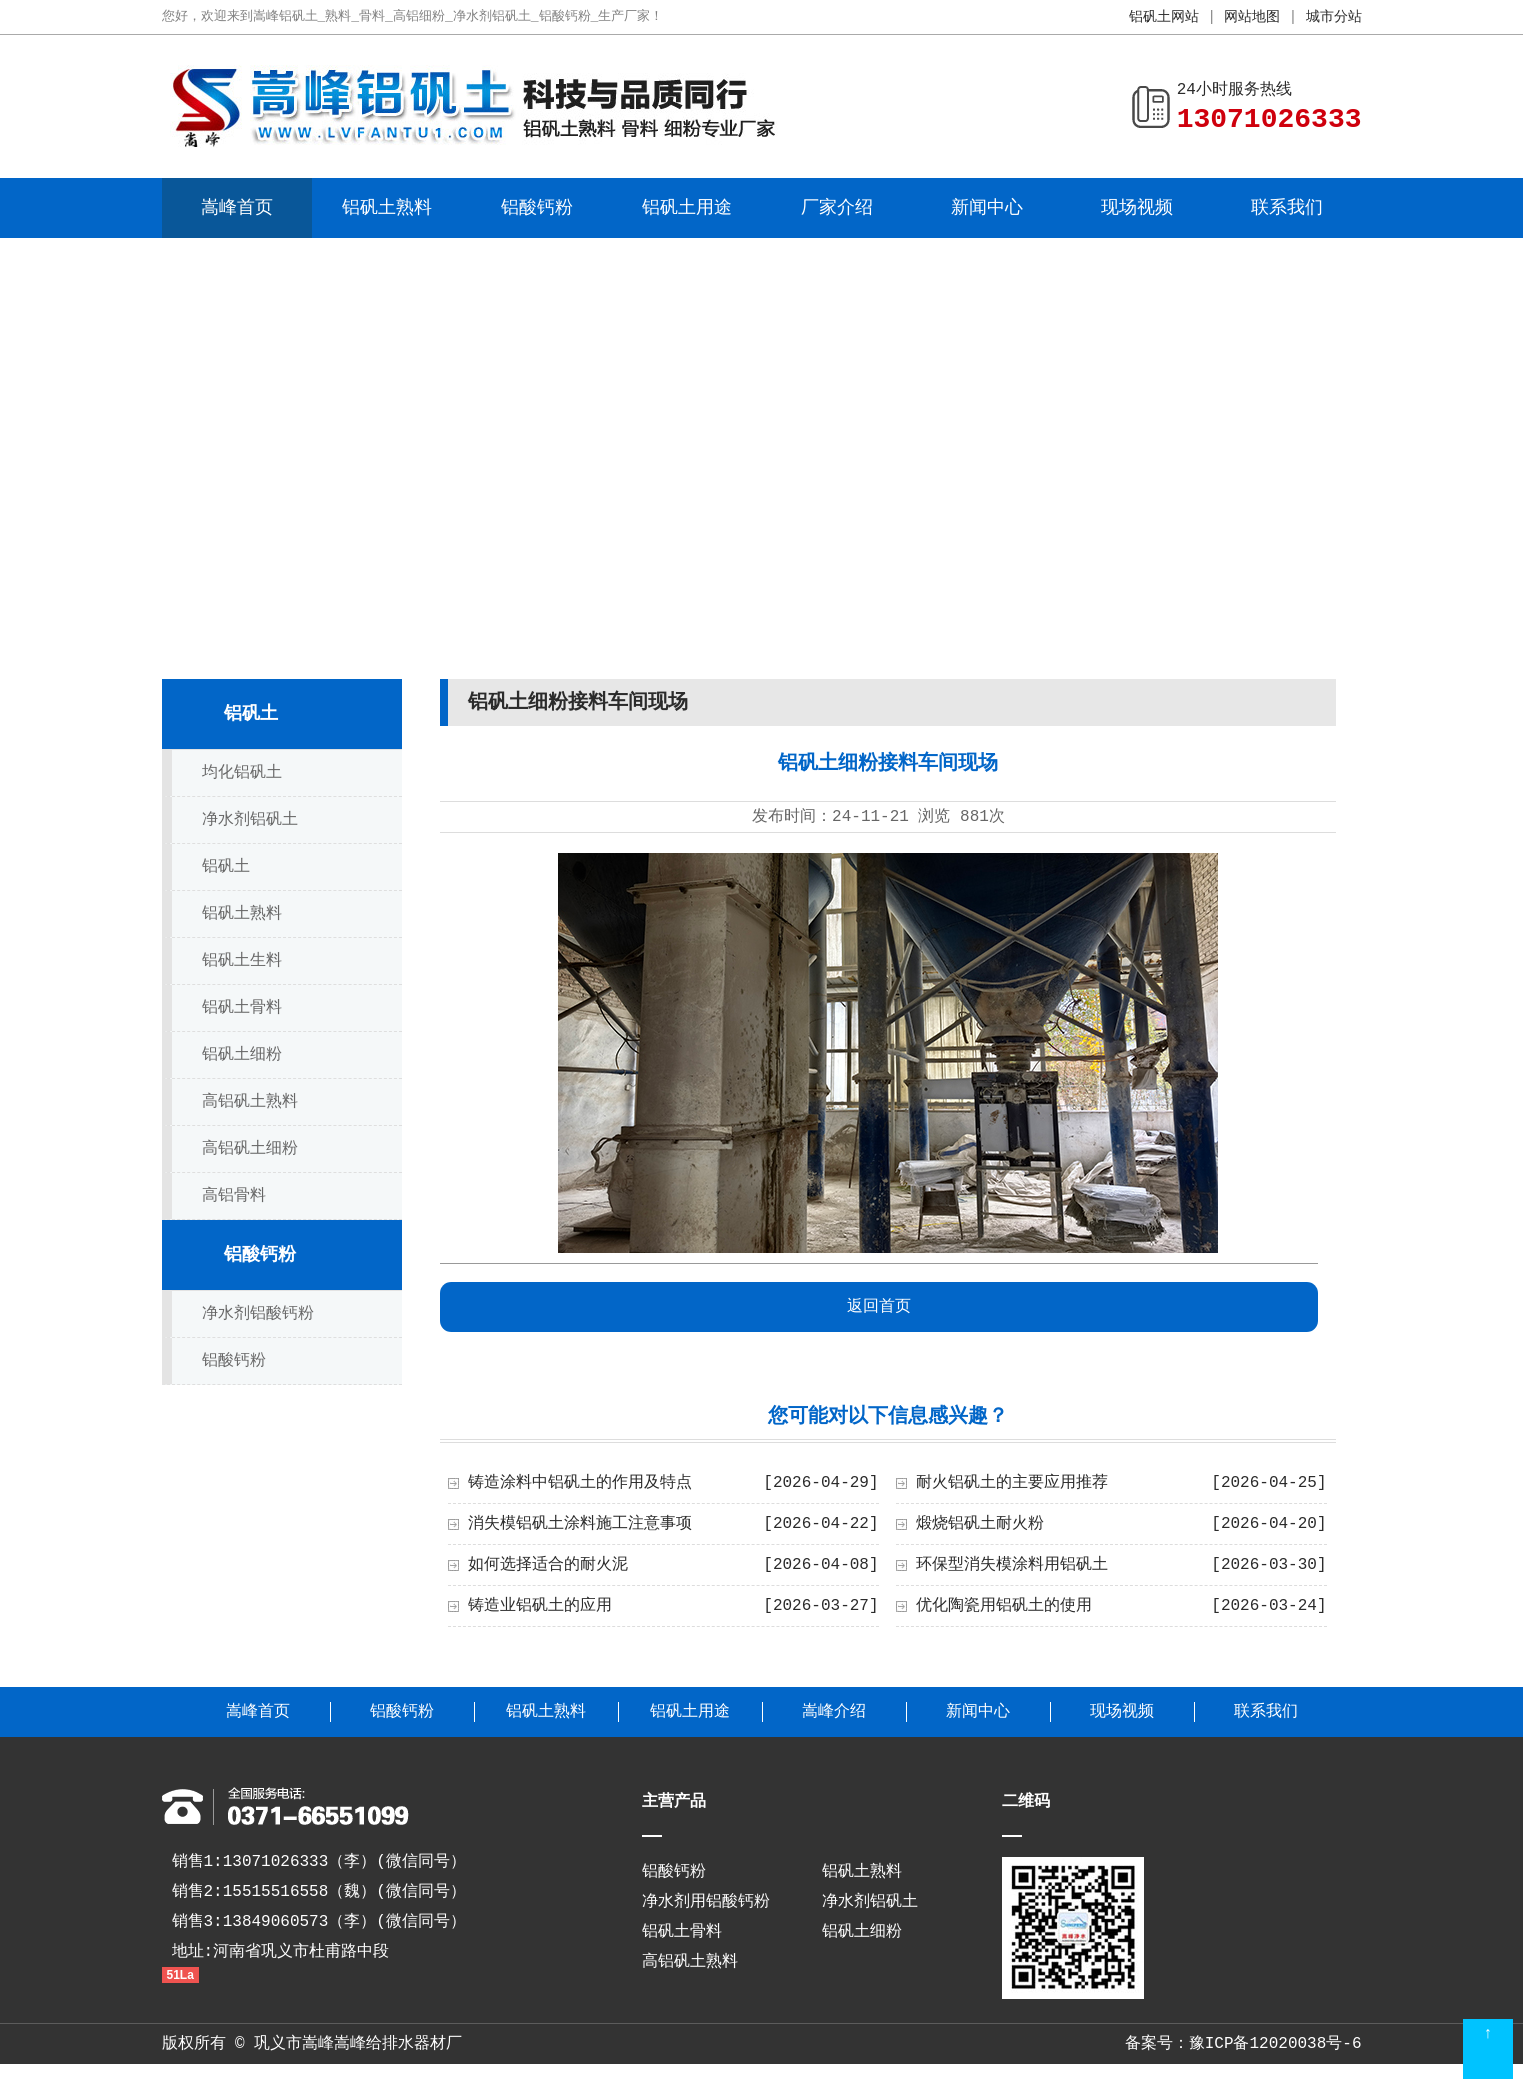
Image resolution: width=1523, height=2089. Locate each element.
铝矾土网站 (1164, 17)
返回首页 (879, 1307)
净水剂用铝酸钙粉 (706, 1902)
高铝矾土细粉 (250, 1149)
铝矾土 (251, 714)
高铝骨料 (234, 1196)
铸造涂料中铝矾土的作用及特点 (580, 1483)
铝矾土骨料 (242, 1008)
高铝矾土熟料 (250, 1102)
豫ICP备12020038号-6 (1275, 2044)
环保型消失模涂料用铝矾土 (1012, 1565)
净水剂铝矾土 (250, 820)
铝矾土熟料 (387, 208)
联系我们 (1287, 208)
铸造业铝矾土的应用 (540, 1606)
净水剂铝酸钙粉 (258, 1314)
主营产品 (674, 1802)
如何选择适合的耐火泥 (548, 1565)
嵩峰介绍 (834, 1712)
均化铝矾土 (242, 773)
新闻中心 (987, 208)
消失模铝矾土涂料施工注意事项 (580, 1524)
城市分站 (1334, 17)
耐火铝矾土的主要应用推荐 (1012, 1483)
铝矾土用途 (687, 208)
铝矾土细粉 (242, 1055)
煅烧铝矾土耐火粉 (980, 1524)
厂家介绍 (837, 208)
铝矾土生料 (242, 961)
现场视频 (1137, 208)
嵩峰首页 (237, 208)
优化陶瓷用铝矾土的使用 (1004, 1606)
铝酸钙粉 (537, 208)
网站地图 (1252, 17)
